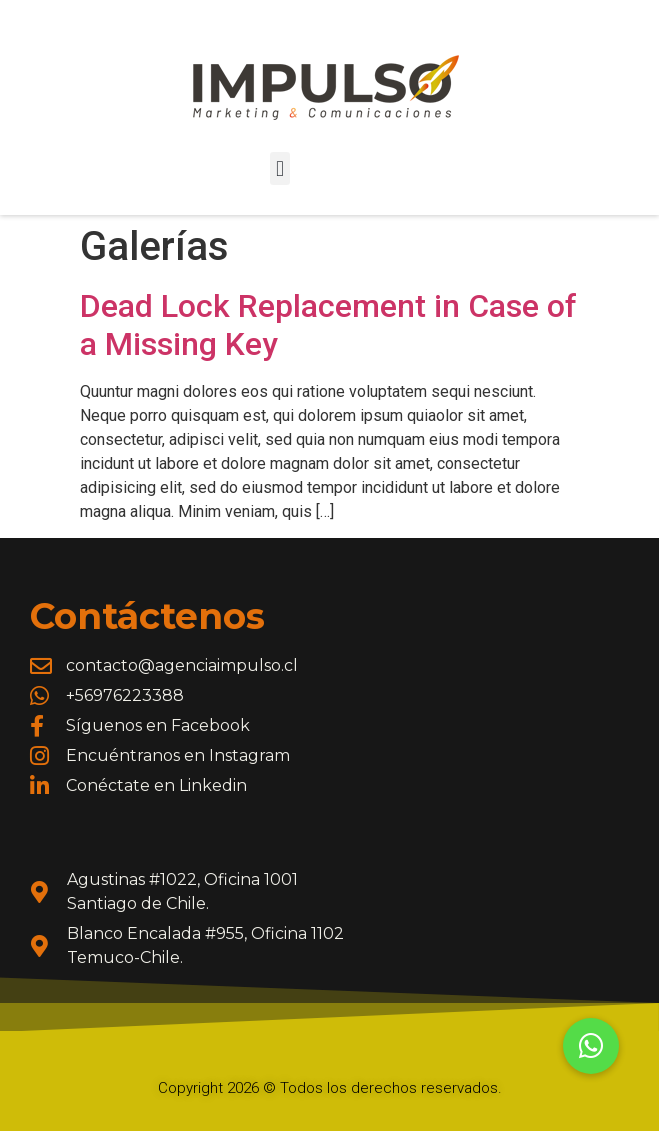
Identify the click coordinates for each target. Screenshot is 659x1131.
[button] (279, 168)
